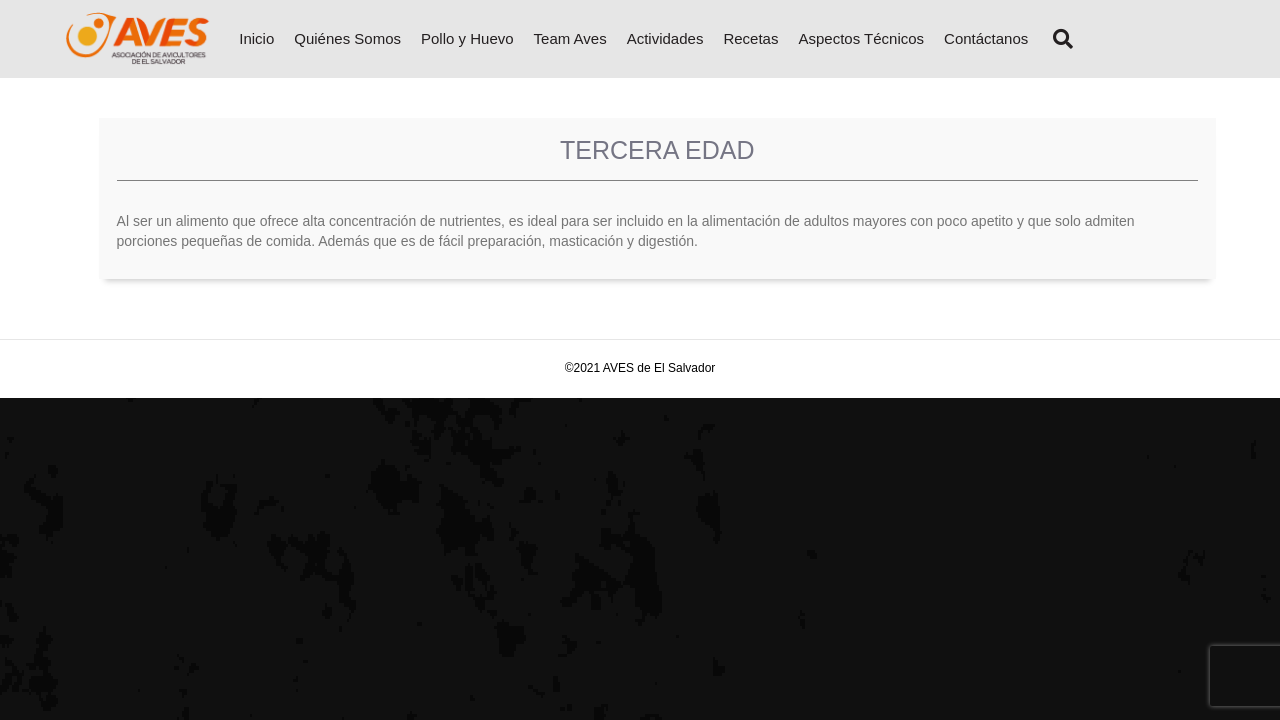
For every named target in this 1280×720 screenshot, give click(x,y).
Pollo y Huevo (467, 38)
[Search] (1055, 39)
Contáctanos (986, 38)
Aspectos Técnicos (861, 38)
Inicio (256, 38)
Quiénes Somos (347, 38)
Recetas (750, 38)
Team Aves (570, 38)
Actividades (665, 38)
